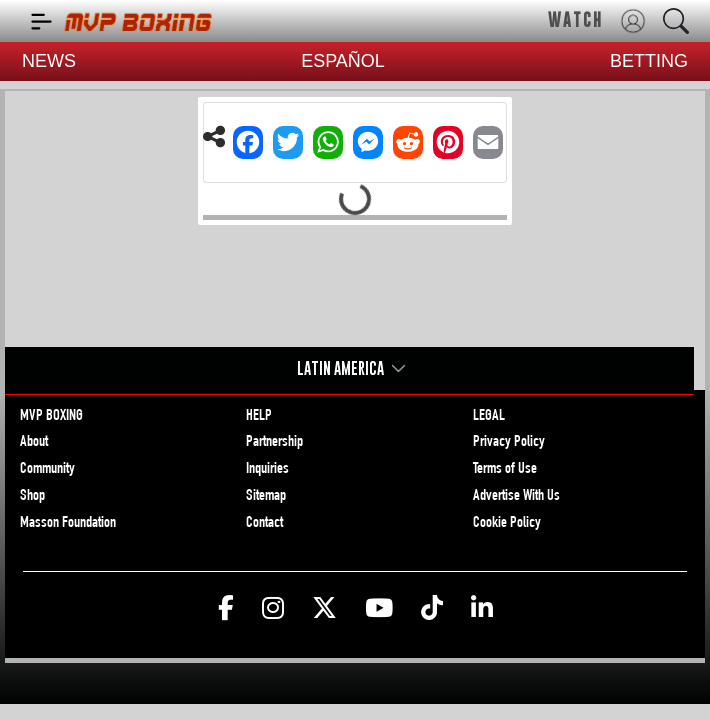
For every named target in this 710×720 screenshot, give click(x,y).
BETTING (649, 61)
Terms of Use (505, 470)
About (34, 443)
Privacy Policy (509, 443)
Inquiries (267, 470)
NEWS (49, 61)
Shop (32, 497)
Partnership (274, 443)
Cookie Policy (507, 524)
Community (47, 470)
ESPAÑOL (343, 61)
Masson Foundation (68, 524)
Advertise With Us (516, 497)
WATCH (575, 20)
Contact (264, 524)
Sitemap (266, 497)
